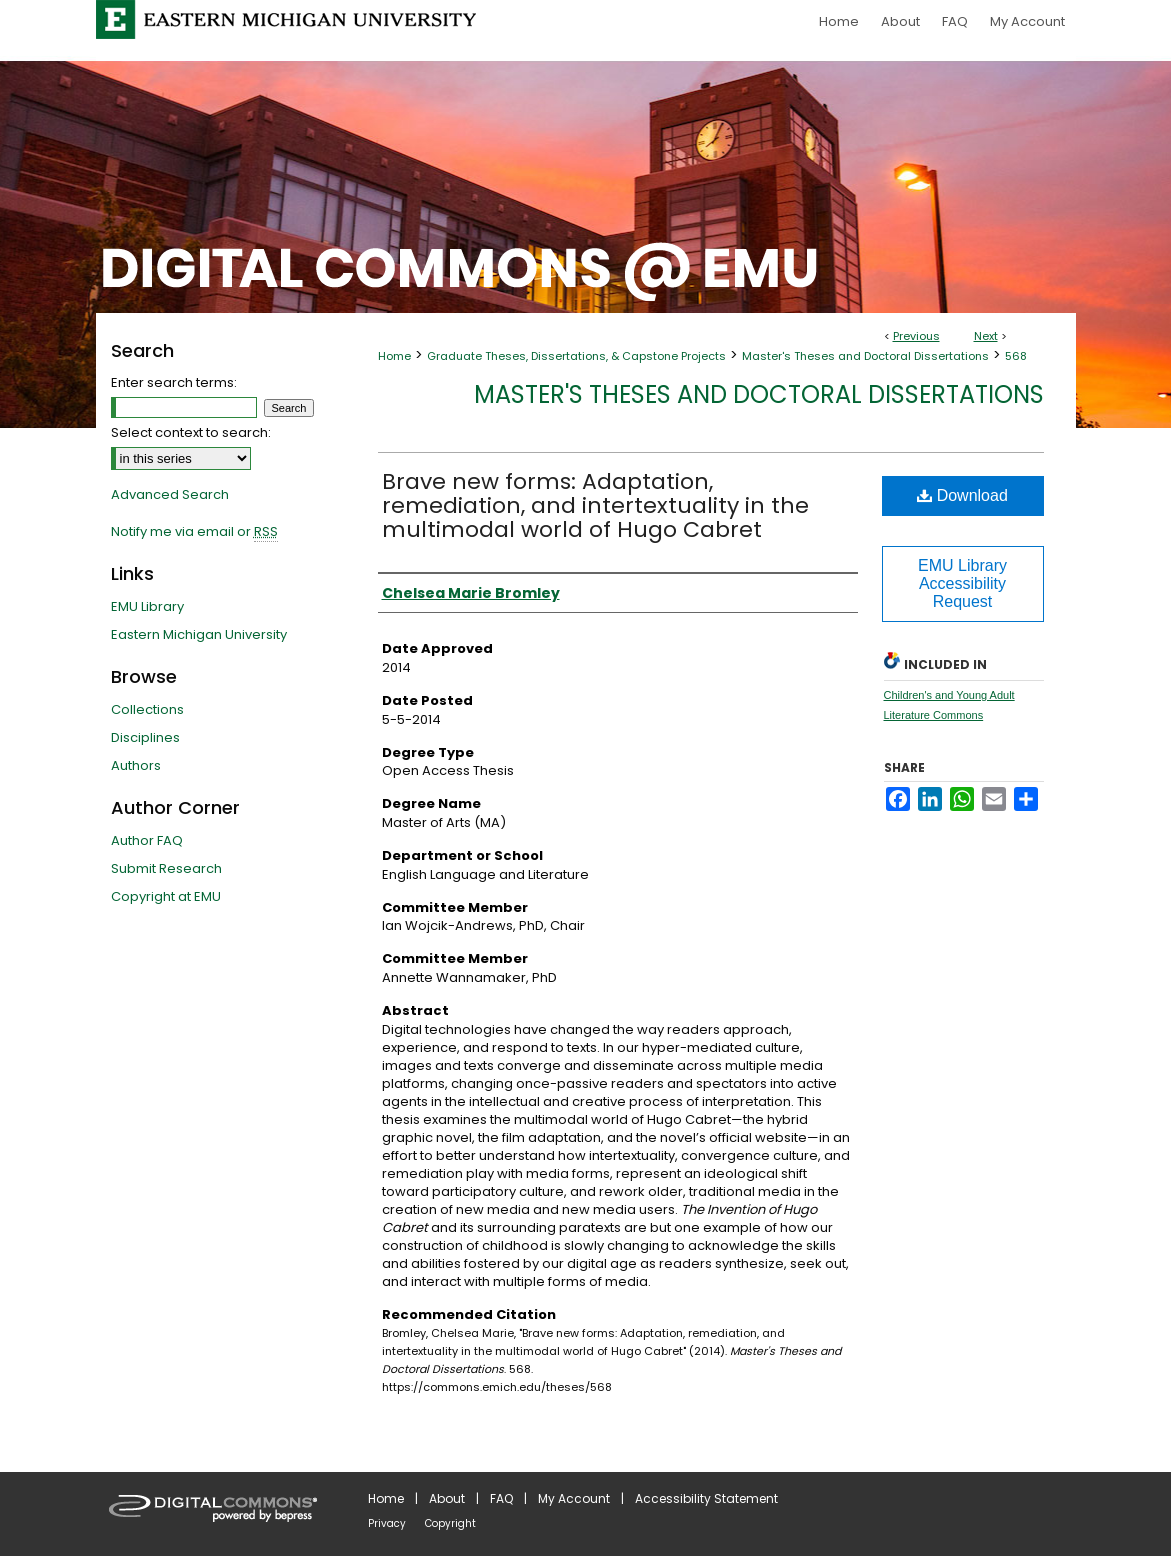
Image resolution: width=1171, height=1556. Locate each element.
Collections (147, 709)
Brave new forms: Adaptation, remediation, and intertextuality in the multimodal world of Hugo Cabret (595, 505)
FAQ (501, 1498)
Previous (916, 336)
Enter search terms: (174, 382)
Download (962, 495)
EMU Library (147, 606)
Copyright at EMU (166, 896)
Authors (136, 765)
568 (1016, 356)
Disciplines (145, 737)
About (447, 1498)
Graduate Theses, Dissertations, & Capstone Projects (576, 356)
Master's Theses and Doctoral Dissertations (865, 356)
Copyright (450, 1523)
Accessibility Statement (706, 1498)
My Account (574, 1498)
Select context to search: (191, 432)
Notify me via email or (194, 532)
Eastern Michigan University (199, 634)
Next (986, 336)
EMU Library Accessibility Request (962, 583)
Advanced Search (170, 494)
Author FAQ (147, 840)
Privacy (387, 1523)
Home (394, 356)
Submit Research (166, 868)
